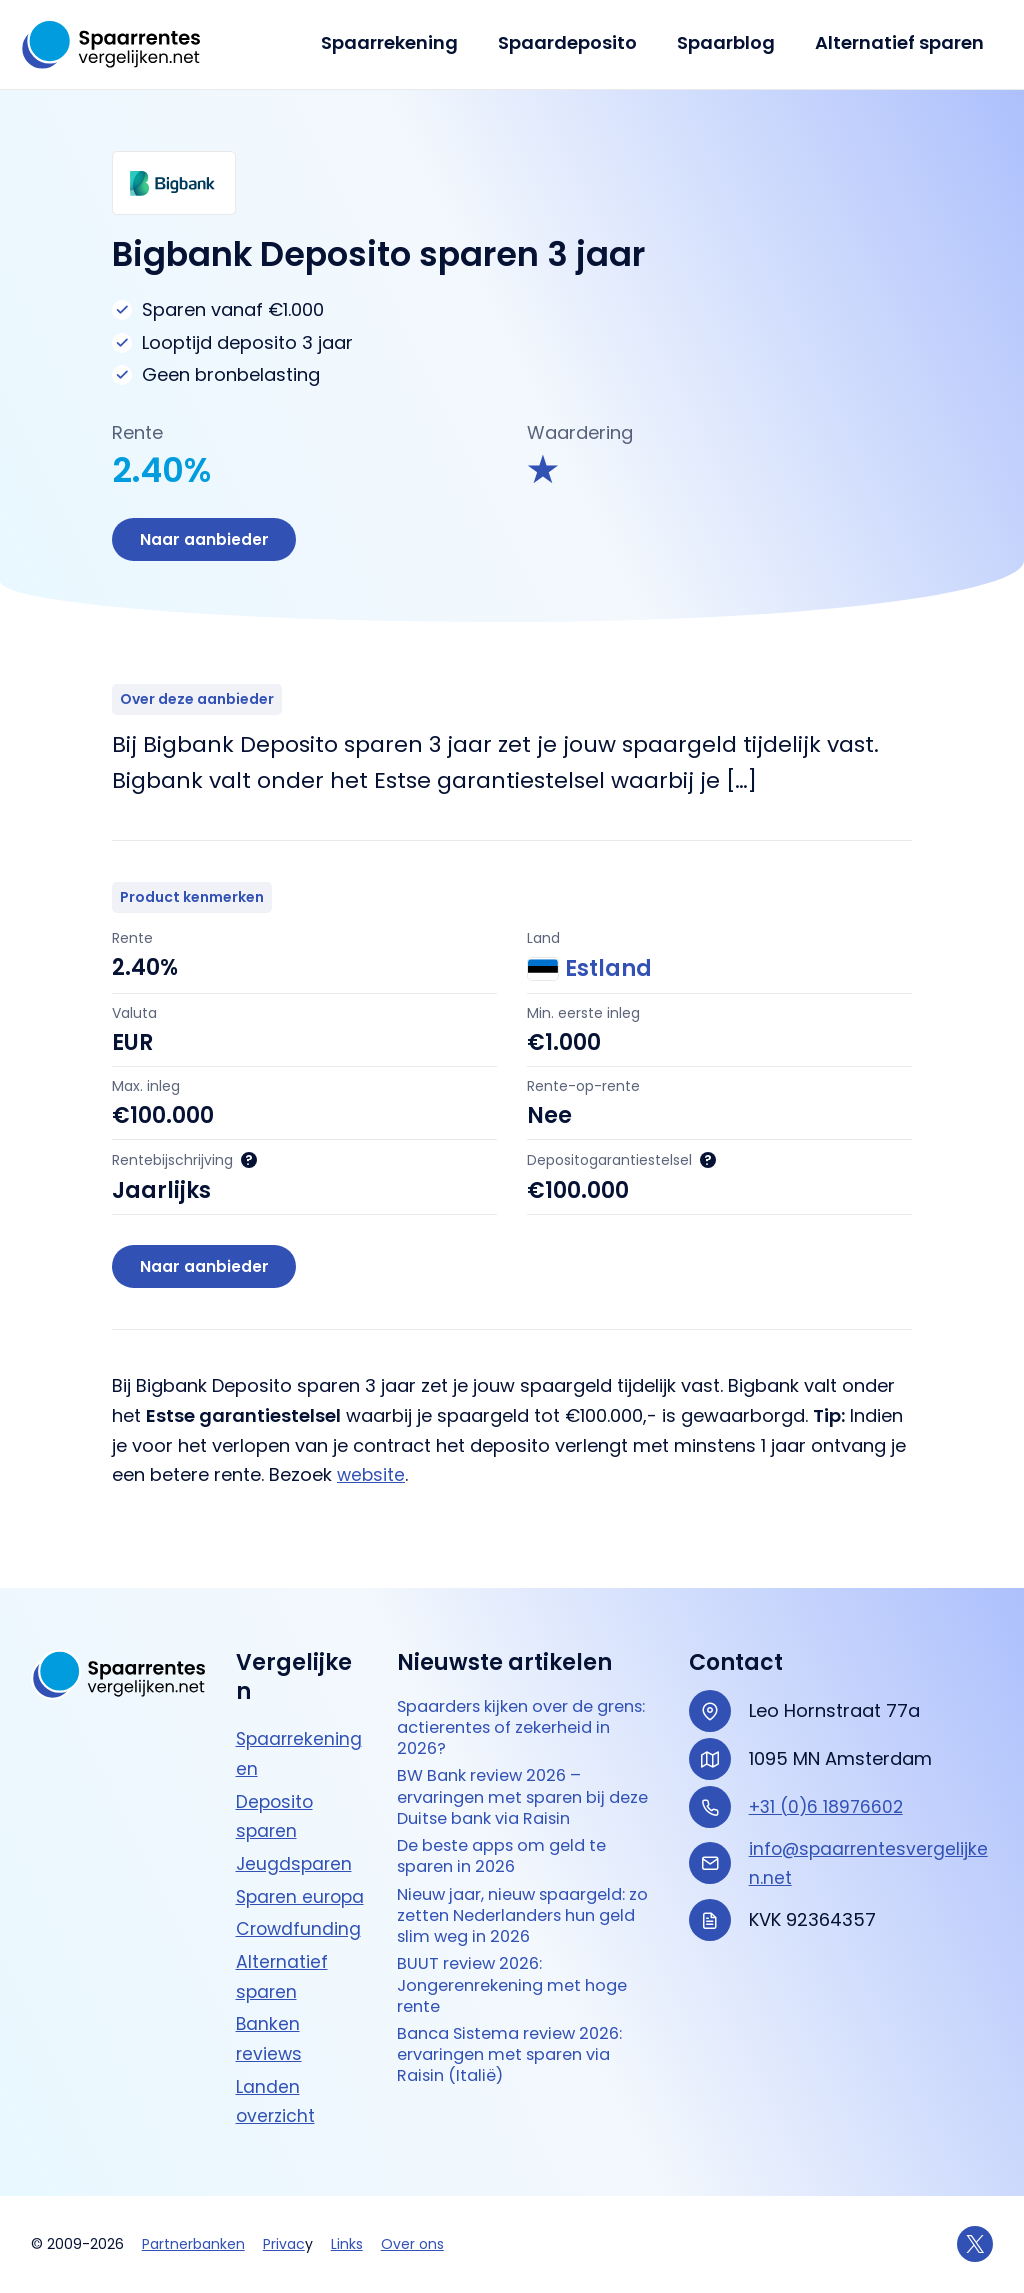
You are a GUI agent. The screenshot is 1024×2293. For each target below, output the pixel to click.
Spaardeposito (577, 42)
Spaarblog (732, 42)
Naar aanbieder (206, 540)
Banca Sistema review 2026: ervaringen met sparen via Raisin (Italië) (522, 2058)
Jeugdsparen (295, 1833)
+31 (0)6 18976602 (829, 1776)
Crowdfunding (300, 1928)
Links (347, 2244)
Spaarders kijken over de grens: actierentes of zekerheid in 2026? (507, 1701)
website (372, 1480)
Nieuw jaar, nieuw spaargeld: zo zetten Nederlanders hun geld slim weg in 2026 (524, 1906)
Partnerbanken (193, 2244)
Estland (589, 972)
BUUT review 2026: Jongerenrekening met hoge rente (523, 1982)
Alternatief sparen (901, 42)
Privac (284, 2244)
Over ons (412, 2244)
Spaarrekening (403, 42)
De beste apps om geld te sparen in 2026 (513, 1841)
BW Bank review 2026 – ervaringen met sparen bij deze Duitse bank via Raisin (517, 1777)
